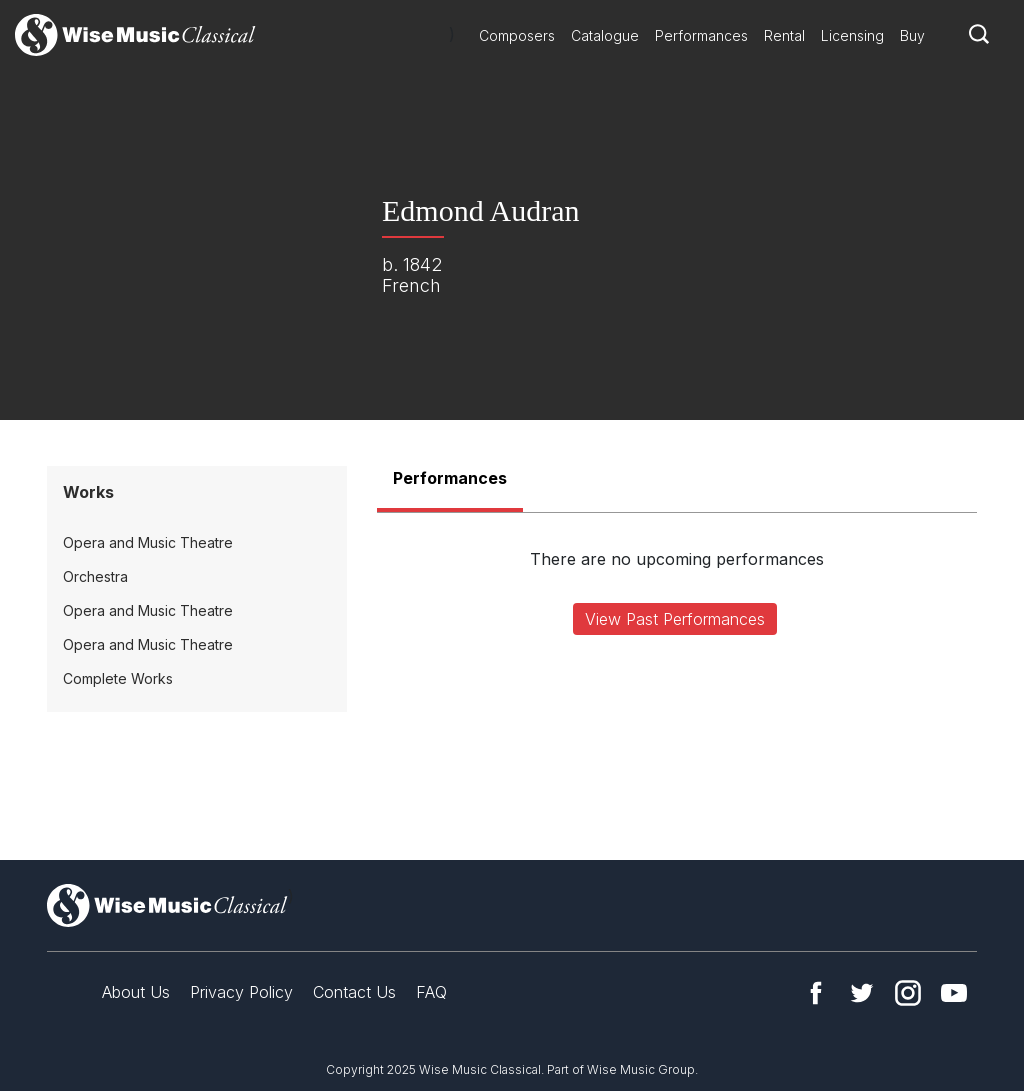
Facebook (816, 993)
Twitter (862, 993)
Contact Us (354, 992)
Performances (701, 35)
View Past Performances (675, 619)
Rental (784, 35)
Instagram (908, 993)
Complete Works (118, 678)
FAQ (431, 992)
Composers (517, 35)
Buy (912, 35)
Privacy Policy (241, 992)
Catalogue (605, 35)
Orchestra (95, 576)
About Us (136, 992)
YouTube (954, 993)
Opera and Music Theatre (148, 542)
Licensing (852, 35)
